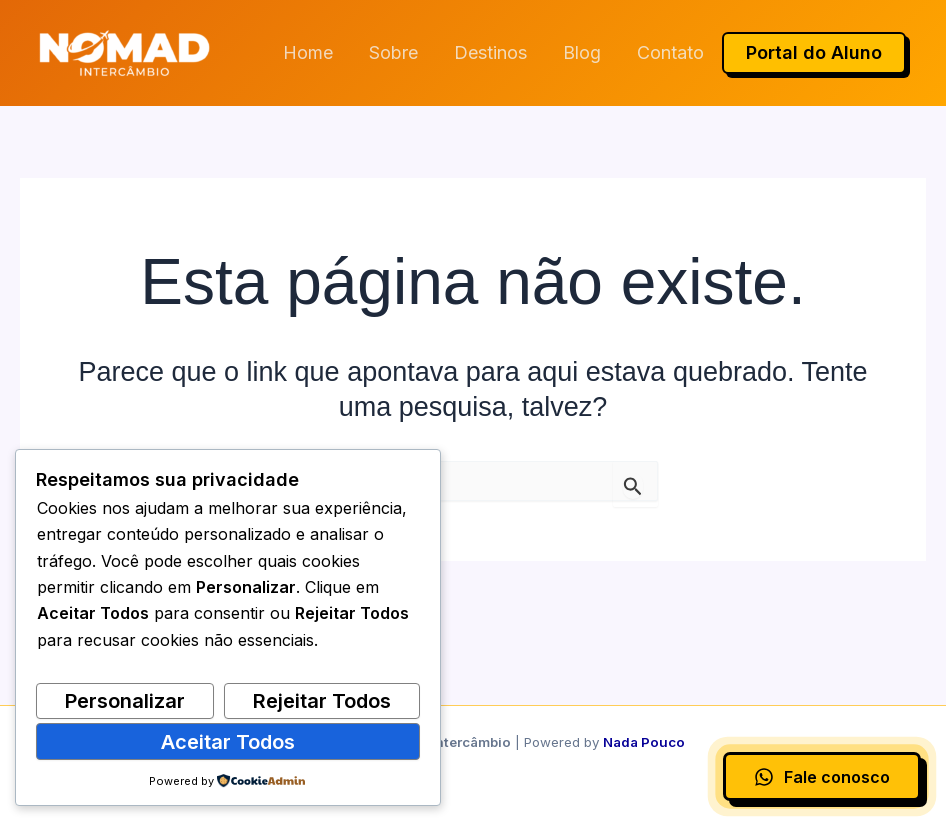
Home (308, 52)
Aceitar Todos (228, 742)
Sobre (393, 52)
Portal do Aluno (814, 52)
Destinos (490, 52)
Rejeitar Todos (322, 701)
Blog (582, 52)
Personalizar (125, 701)
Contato (670, 52)
